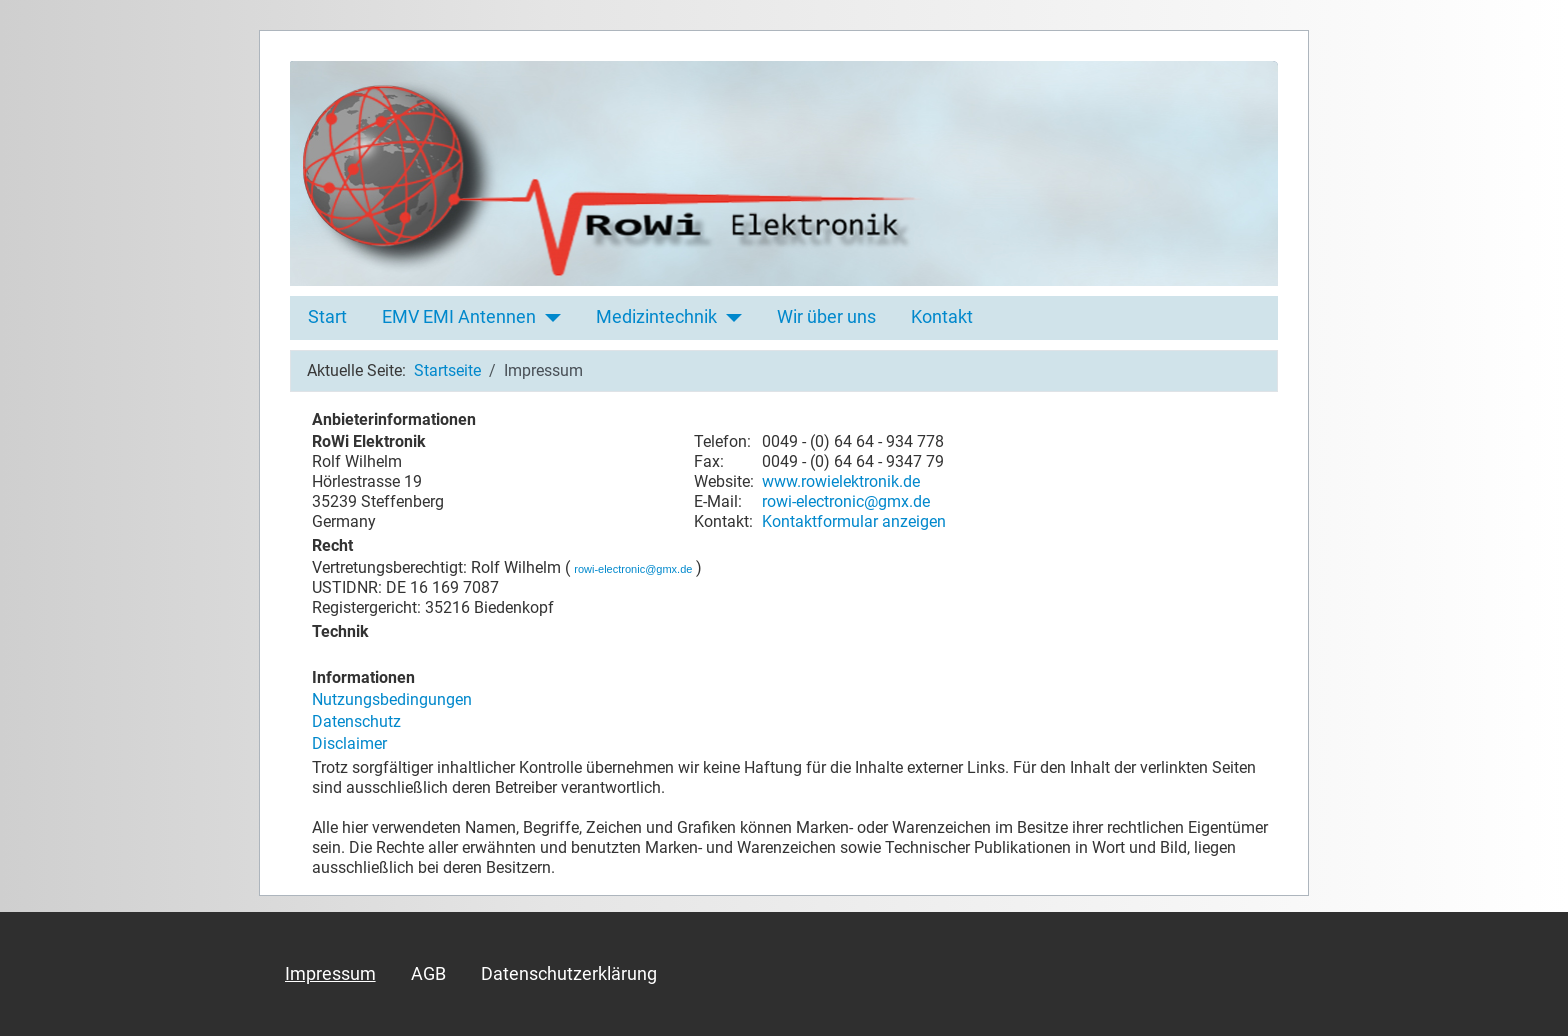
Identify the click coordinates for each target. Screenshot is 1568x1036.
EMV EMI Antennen (459, 317)
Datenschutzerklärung (569, 974)
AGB (428, 974)
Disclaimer (349, 743)
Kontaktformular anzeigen (854, 521)
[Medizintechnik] (729, 317)
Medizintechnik (656, 317)
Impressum (330, 974)
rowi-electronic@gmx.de (846, 501)
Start (327, 317)
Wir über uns (826, 317)
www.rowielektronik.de (841, 481)
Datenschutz (356, 721)
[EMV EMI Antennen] (548, 317)
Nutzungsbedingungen (392, 699)
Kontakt (942, 317)
